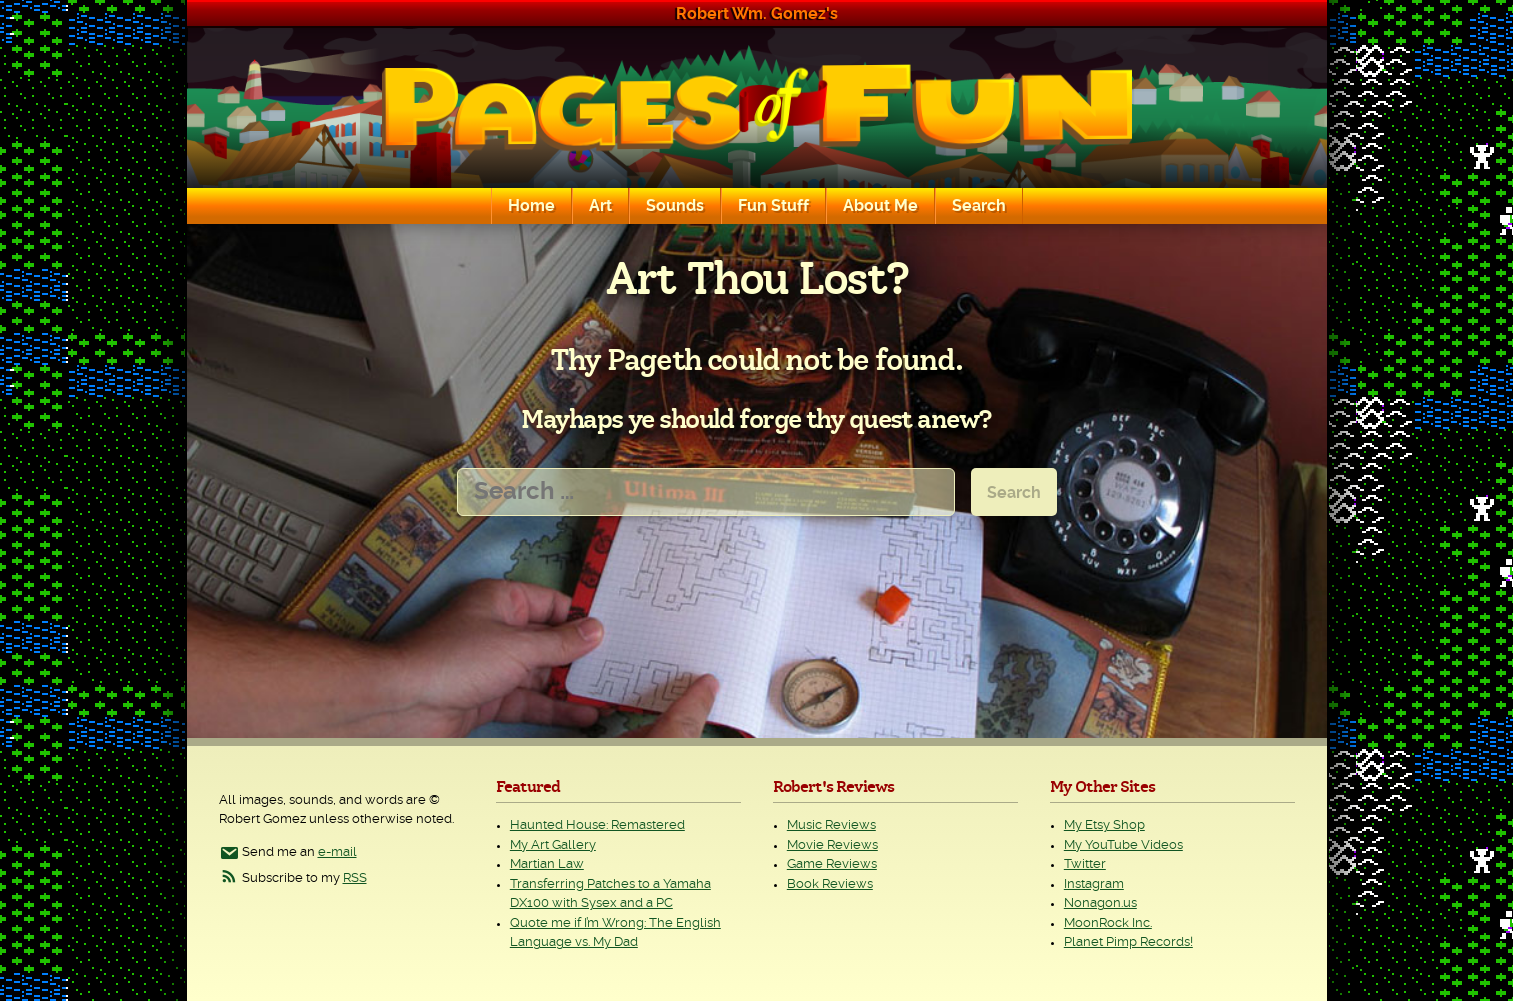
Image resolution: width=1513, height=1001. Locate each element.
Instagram (1094, 884)
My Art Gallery (553, 845)
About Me (880, 206)
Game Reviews (832, 864)
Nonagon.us (1100, 903)
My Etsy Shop (1104, 825)
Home (531, 206)
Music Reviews (831, 825)
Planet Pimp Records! (1128, 942)
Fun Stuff (773, 206)
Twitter (1085, 864)
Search (979, 206)
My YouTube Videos (1123, 845)
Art (600, 206)
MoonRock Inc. (1108, 923)
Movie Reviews (832, 845)
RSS (355, 878)
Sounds (675, 206)
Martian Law (547, 864)
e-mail (337, 852)
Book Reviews (830, 884)
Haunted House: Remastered (597, 825)
